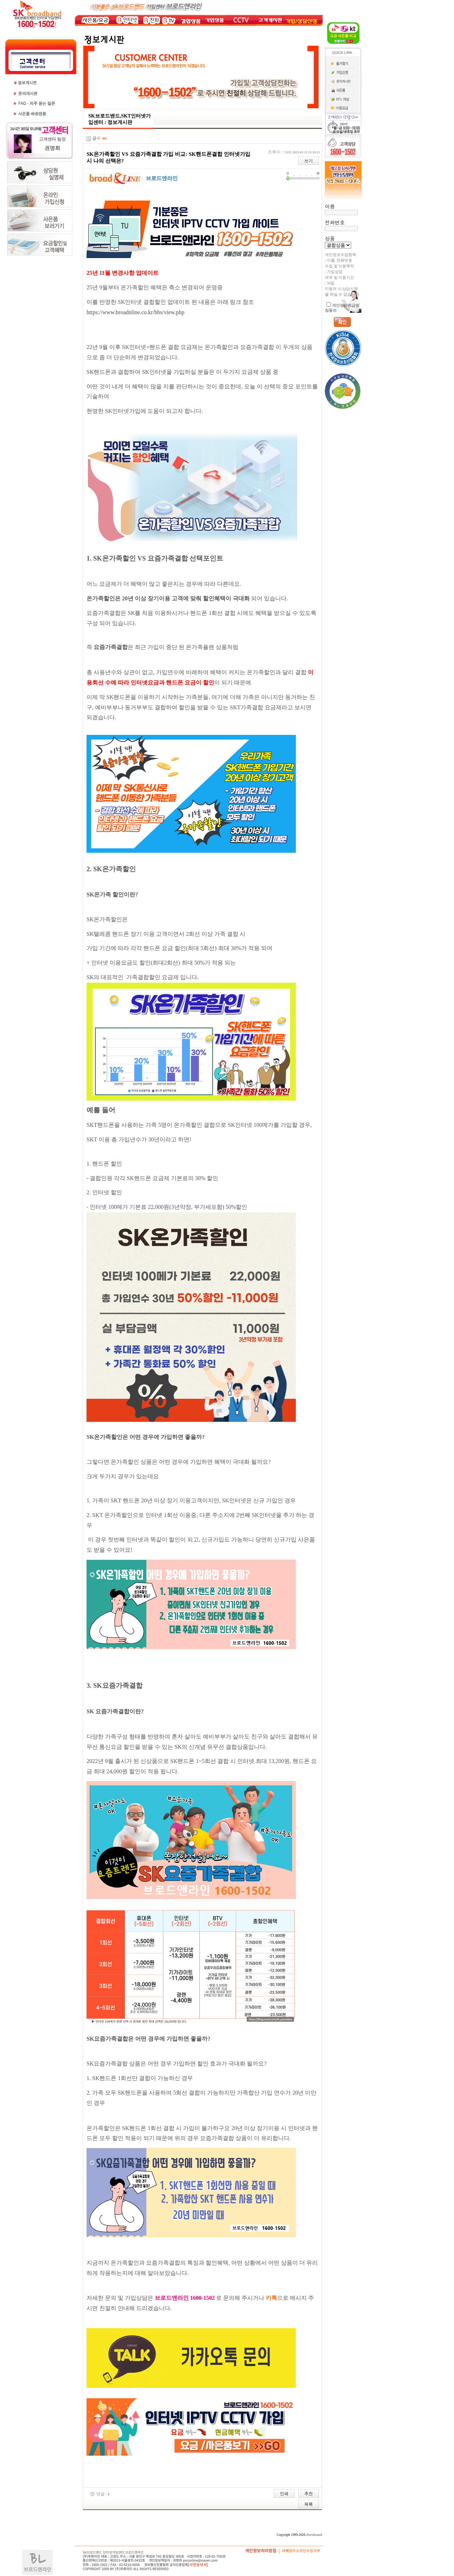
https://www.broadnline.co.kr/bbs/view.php (135, 312)
